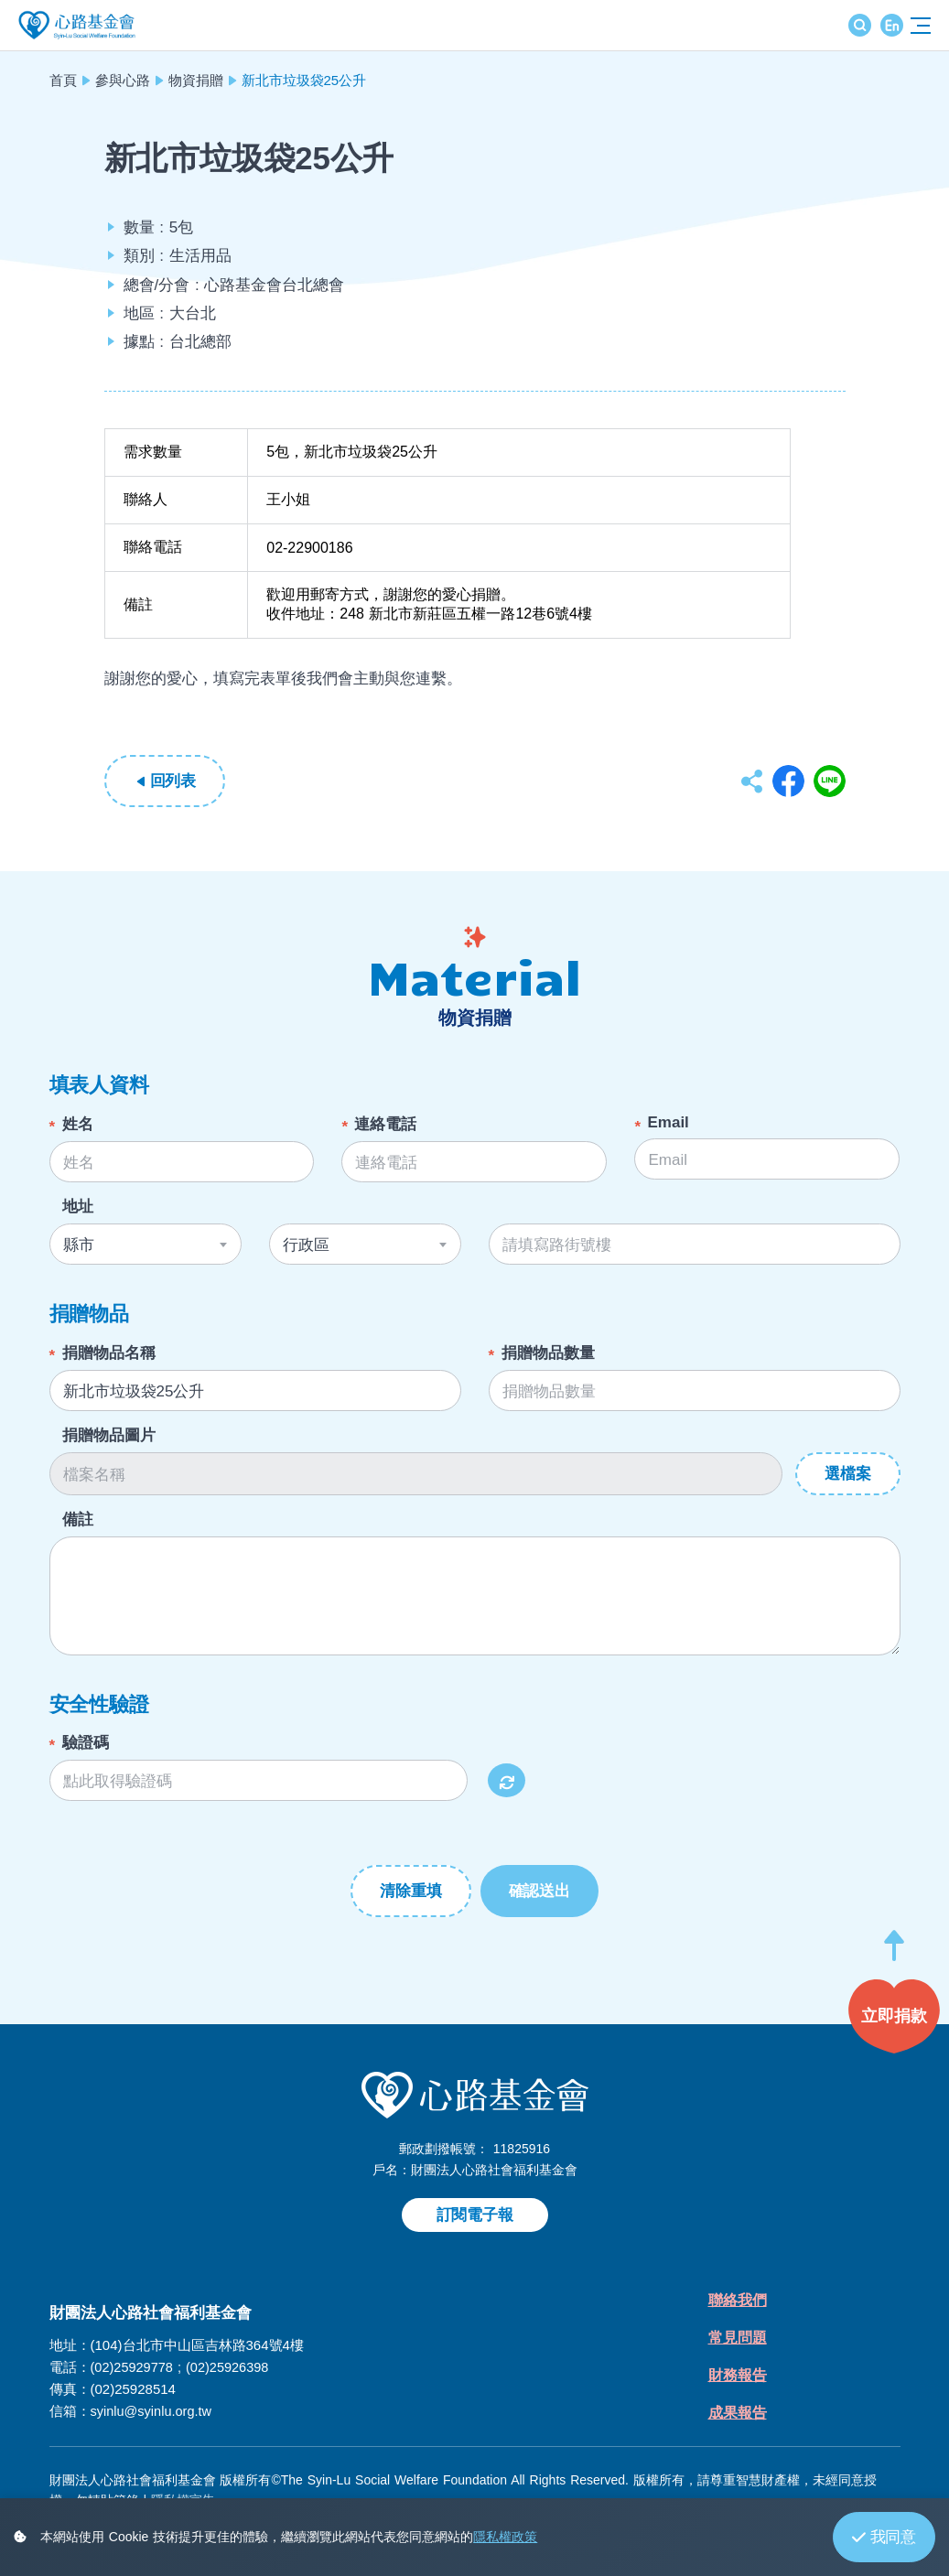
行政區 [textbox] (306, 1245)
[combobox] (145, 1244)
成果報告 (739, 2420)
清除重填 (410, 1891)
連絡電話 (385, 1124)
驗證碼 (85, 1742)
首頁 (63, 80)
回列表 (173, 781)
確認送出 (539, 1891)
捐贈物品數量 (548, 1353)
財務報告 (739, 2380)
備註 (77, 1519)
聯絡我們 (739, 2302)
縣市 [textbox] (78, 1245)
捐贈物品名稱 (109, 1353)
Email (667, 1122)
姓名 (77, 1124)
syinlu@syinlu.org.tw (153, 2411)
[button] (894, 1954)
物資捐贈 (195, 80)
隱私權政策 (505, 2536)
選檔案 (847, 1473)
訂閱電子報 (475, 2215)
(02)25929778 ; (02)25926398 (183, 2367)
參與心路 (122, 80)
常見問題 (739, 2341)
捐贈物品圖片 (109, 1435)
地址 (77, 1206)
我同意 (884, 2537)
